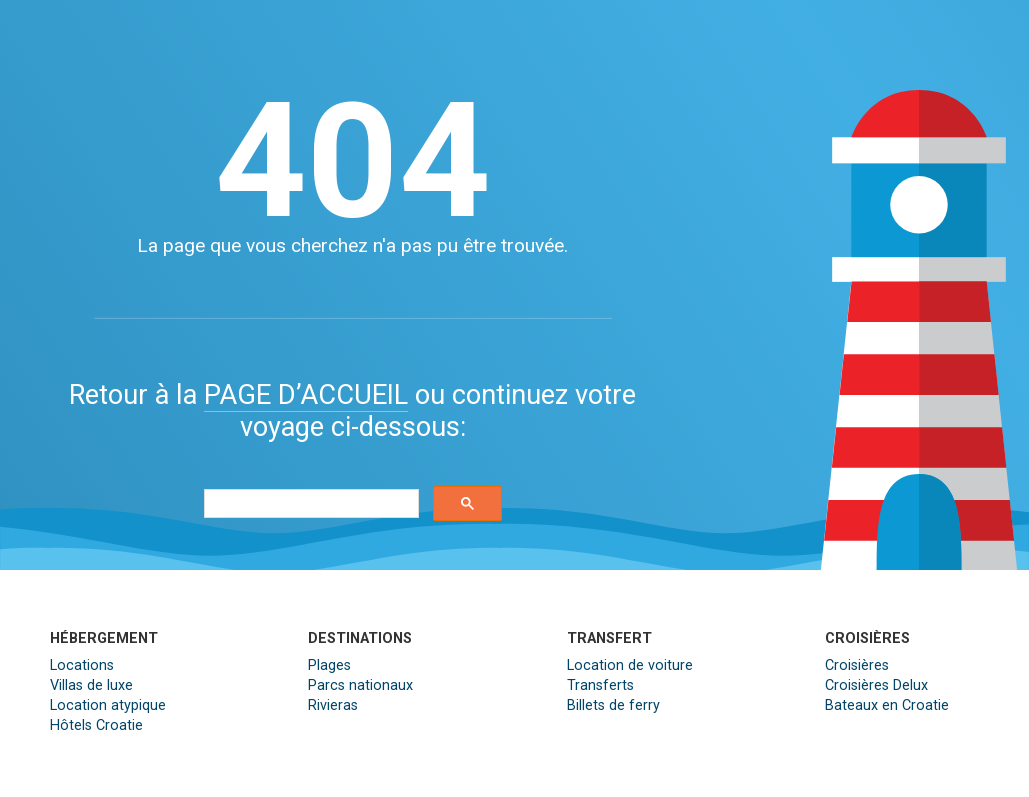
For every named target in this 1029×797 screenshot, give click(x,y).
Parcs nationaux (360, 685)
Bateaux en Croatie (887, 705)
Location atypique (108, 705)
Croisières (857, 665)
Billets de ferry (613, 705)
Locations (82, 665)
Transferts (600, 685)
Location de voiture (630, 665)
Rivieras (333, 705)
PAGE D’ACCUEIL (306, 395)
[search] (309, 504)
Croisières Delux (876, 685)
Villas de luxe (91, 685)
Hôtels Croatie (96, 725)
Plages (329, 665)
